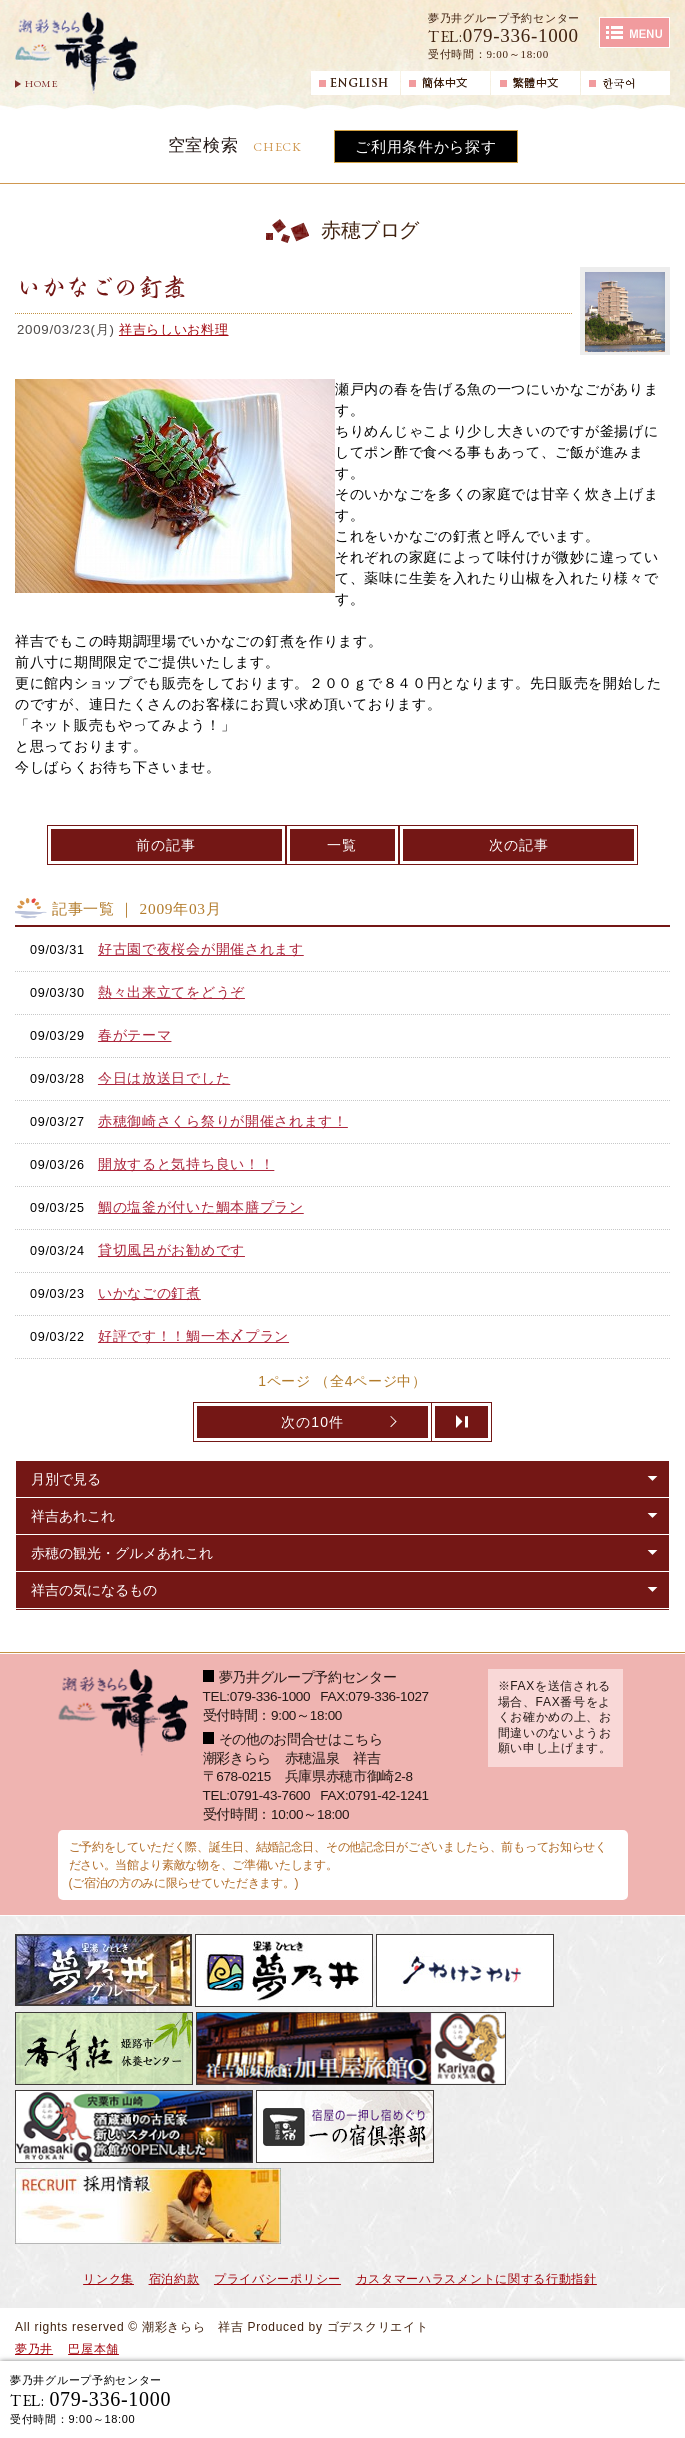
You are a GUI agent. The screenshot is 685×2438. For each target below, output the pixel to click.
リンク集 (108, 2279)
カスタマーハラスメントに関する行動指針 (476, 2279)
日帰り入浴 (600, 2398)
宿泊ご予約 (440, 2398)
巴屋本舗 (93, 2349)
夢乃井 (34, 2349)
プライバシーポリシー (277, 2279)
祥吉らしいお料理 (174, 329)
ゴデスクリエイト (378, 2327)
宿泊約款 (174, 2279)
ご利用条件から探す (425, 146)
